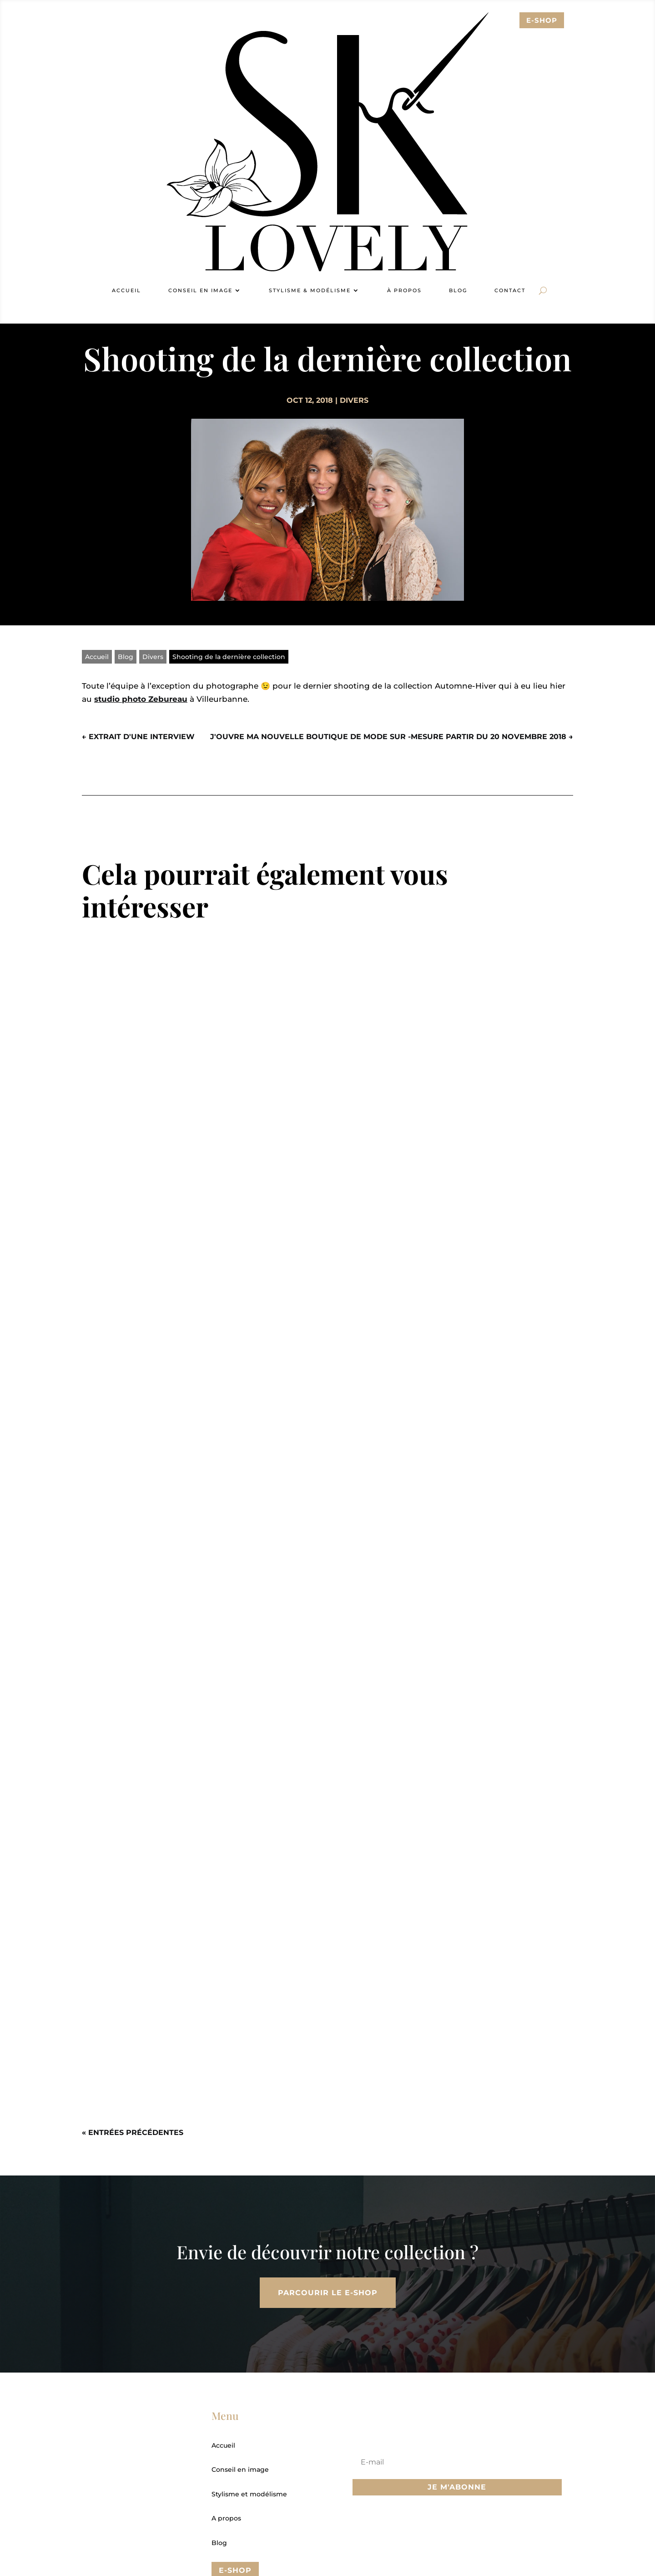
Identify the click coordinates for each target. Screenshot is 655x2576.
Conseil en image (200, 290)
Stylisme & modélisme (310, 290)
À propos (404, 290)
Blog (458, 290)
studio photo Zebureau (140, 699)
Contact (509, 290)
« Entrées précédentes (132, 2132)
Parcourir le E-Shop (328, 2292)
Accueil (126, 290)
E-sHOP (541, 20)
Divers (354, 400)
